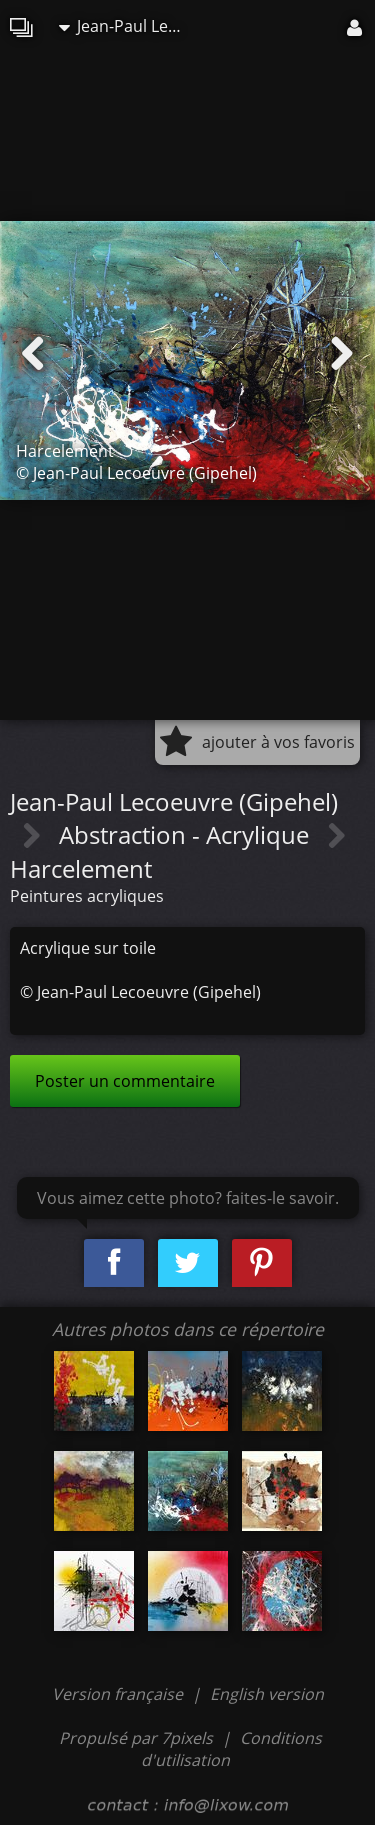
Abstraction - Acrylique (187, 834)
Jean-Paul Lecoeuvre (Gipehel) (129, 26)
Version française (119, 1694)
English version (267, 1694)
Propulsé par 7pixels (136, 1738)
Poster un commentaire (125, 1081)
